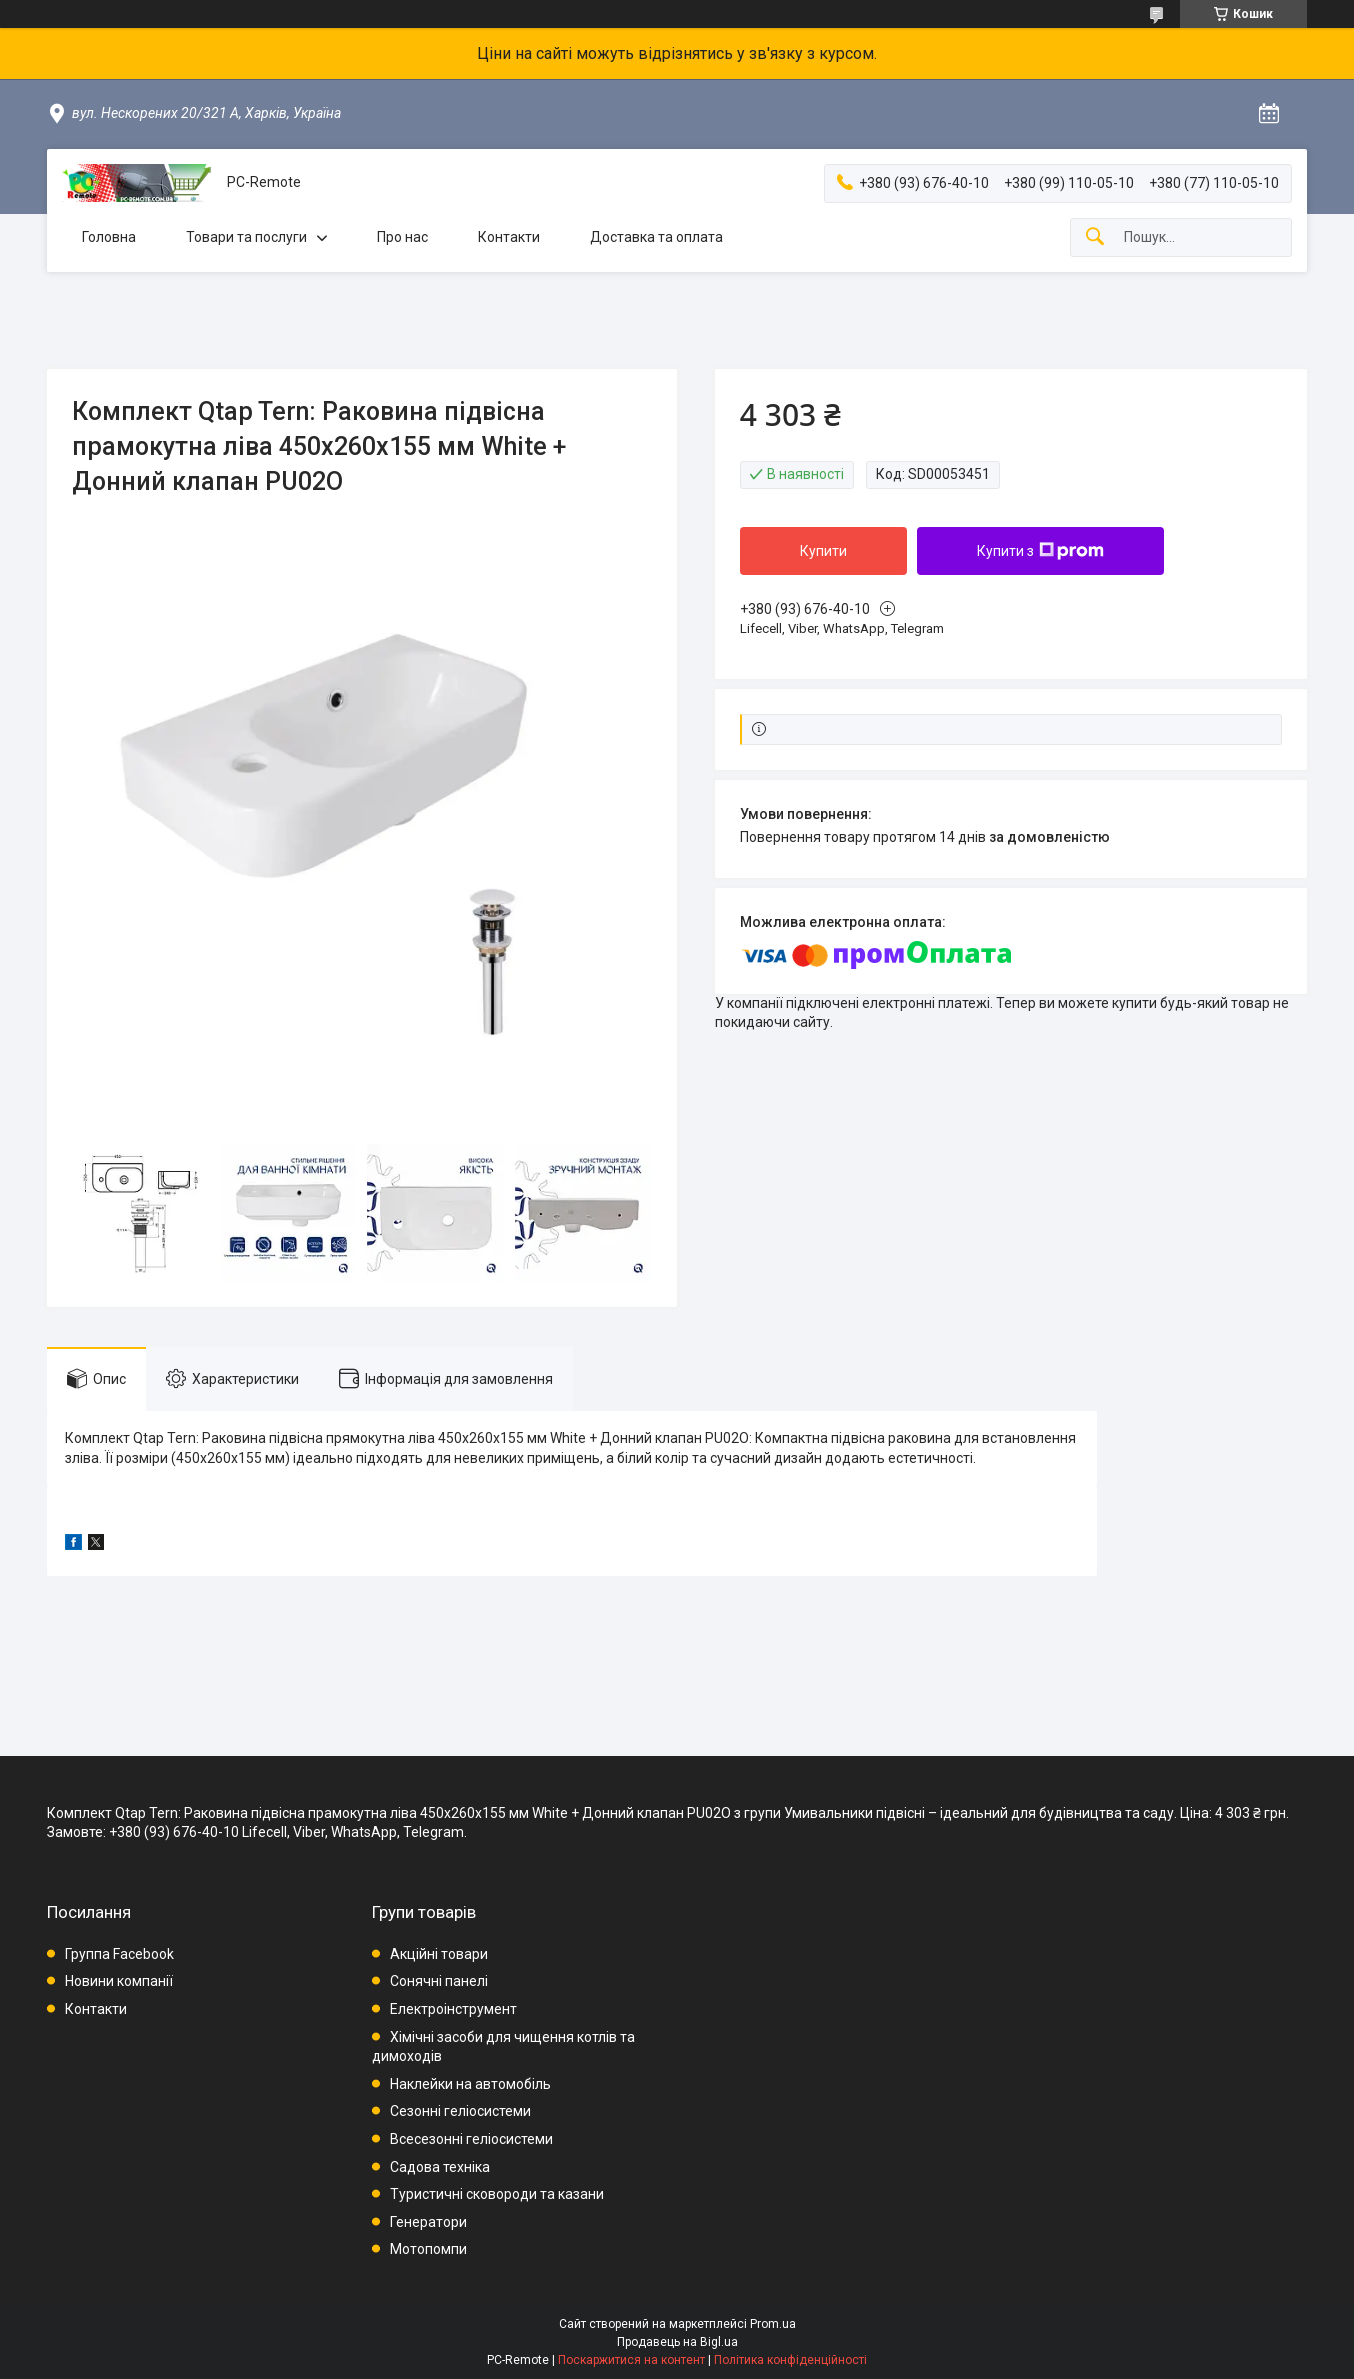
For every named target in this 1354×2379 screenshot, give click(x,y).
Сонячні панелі (439, 1981)
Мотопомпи (428, 2249)
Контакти (509, 237)
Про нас (402, 237)
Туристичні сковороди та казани (497, 2194)
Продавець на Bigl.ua (677, 2342)
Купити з (1040, 551)
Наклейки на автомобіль (470, 2084)
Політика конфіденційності (790, 2360)
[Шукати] (1095, 237)
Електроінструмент (453, 2009)
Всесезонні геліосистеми (471, 2139)
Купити (823, 551)
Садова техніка (440, 2167)
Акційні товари (439, 1954)
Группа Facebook (119, 1954)
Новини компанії (119, 1981)
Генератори (428, 2222)
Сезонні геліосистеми (460, 2111)
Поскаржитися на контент (631, 2360)
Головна (109, 237)
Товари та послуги (246, 237)
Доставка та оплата (656, 237)
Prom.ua (773, 2324)
